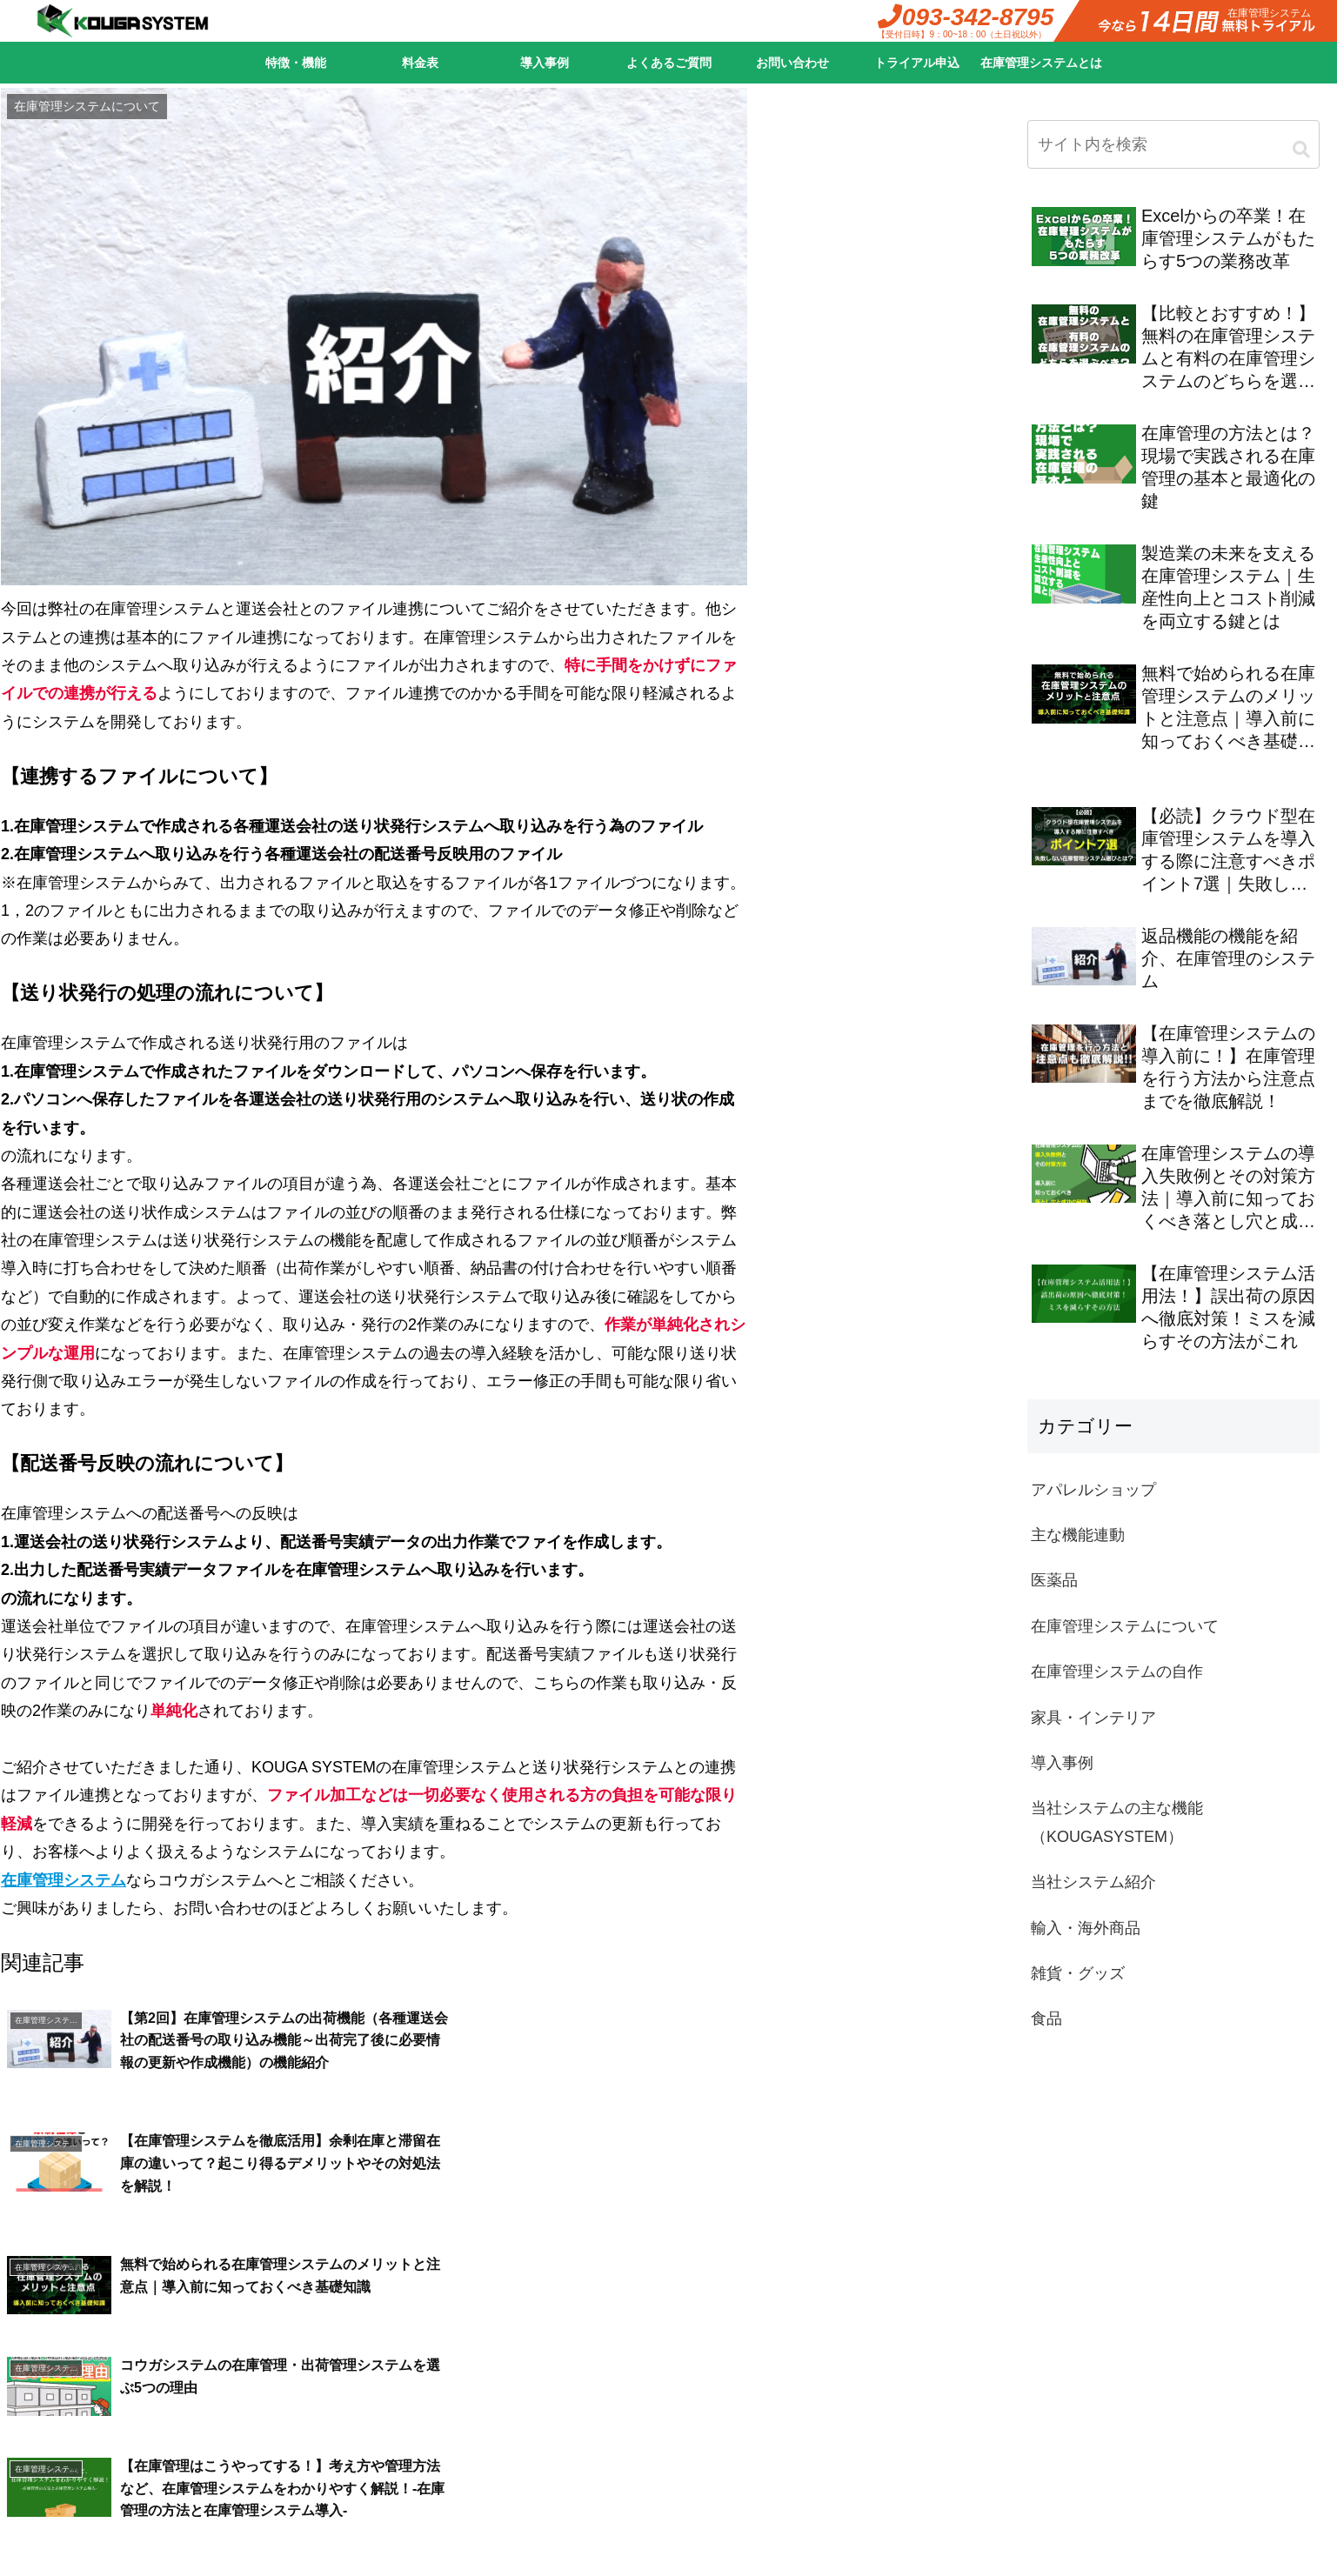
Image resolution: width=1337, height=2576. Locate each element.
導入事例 (544, 63)
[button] (1301, 149)
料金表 (420, 63)
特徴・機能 (295, 63)
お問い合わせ (792, 63)
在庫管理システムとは (1041, 63)
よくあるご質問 (669, 63)
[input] (1173, 144)
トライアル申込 (916, 63)
